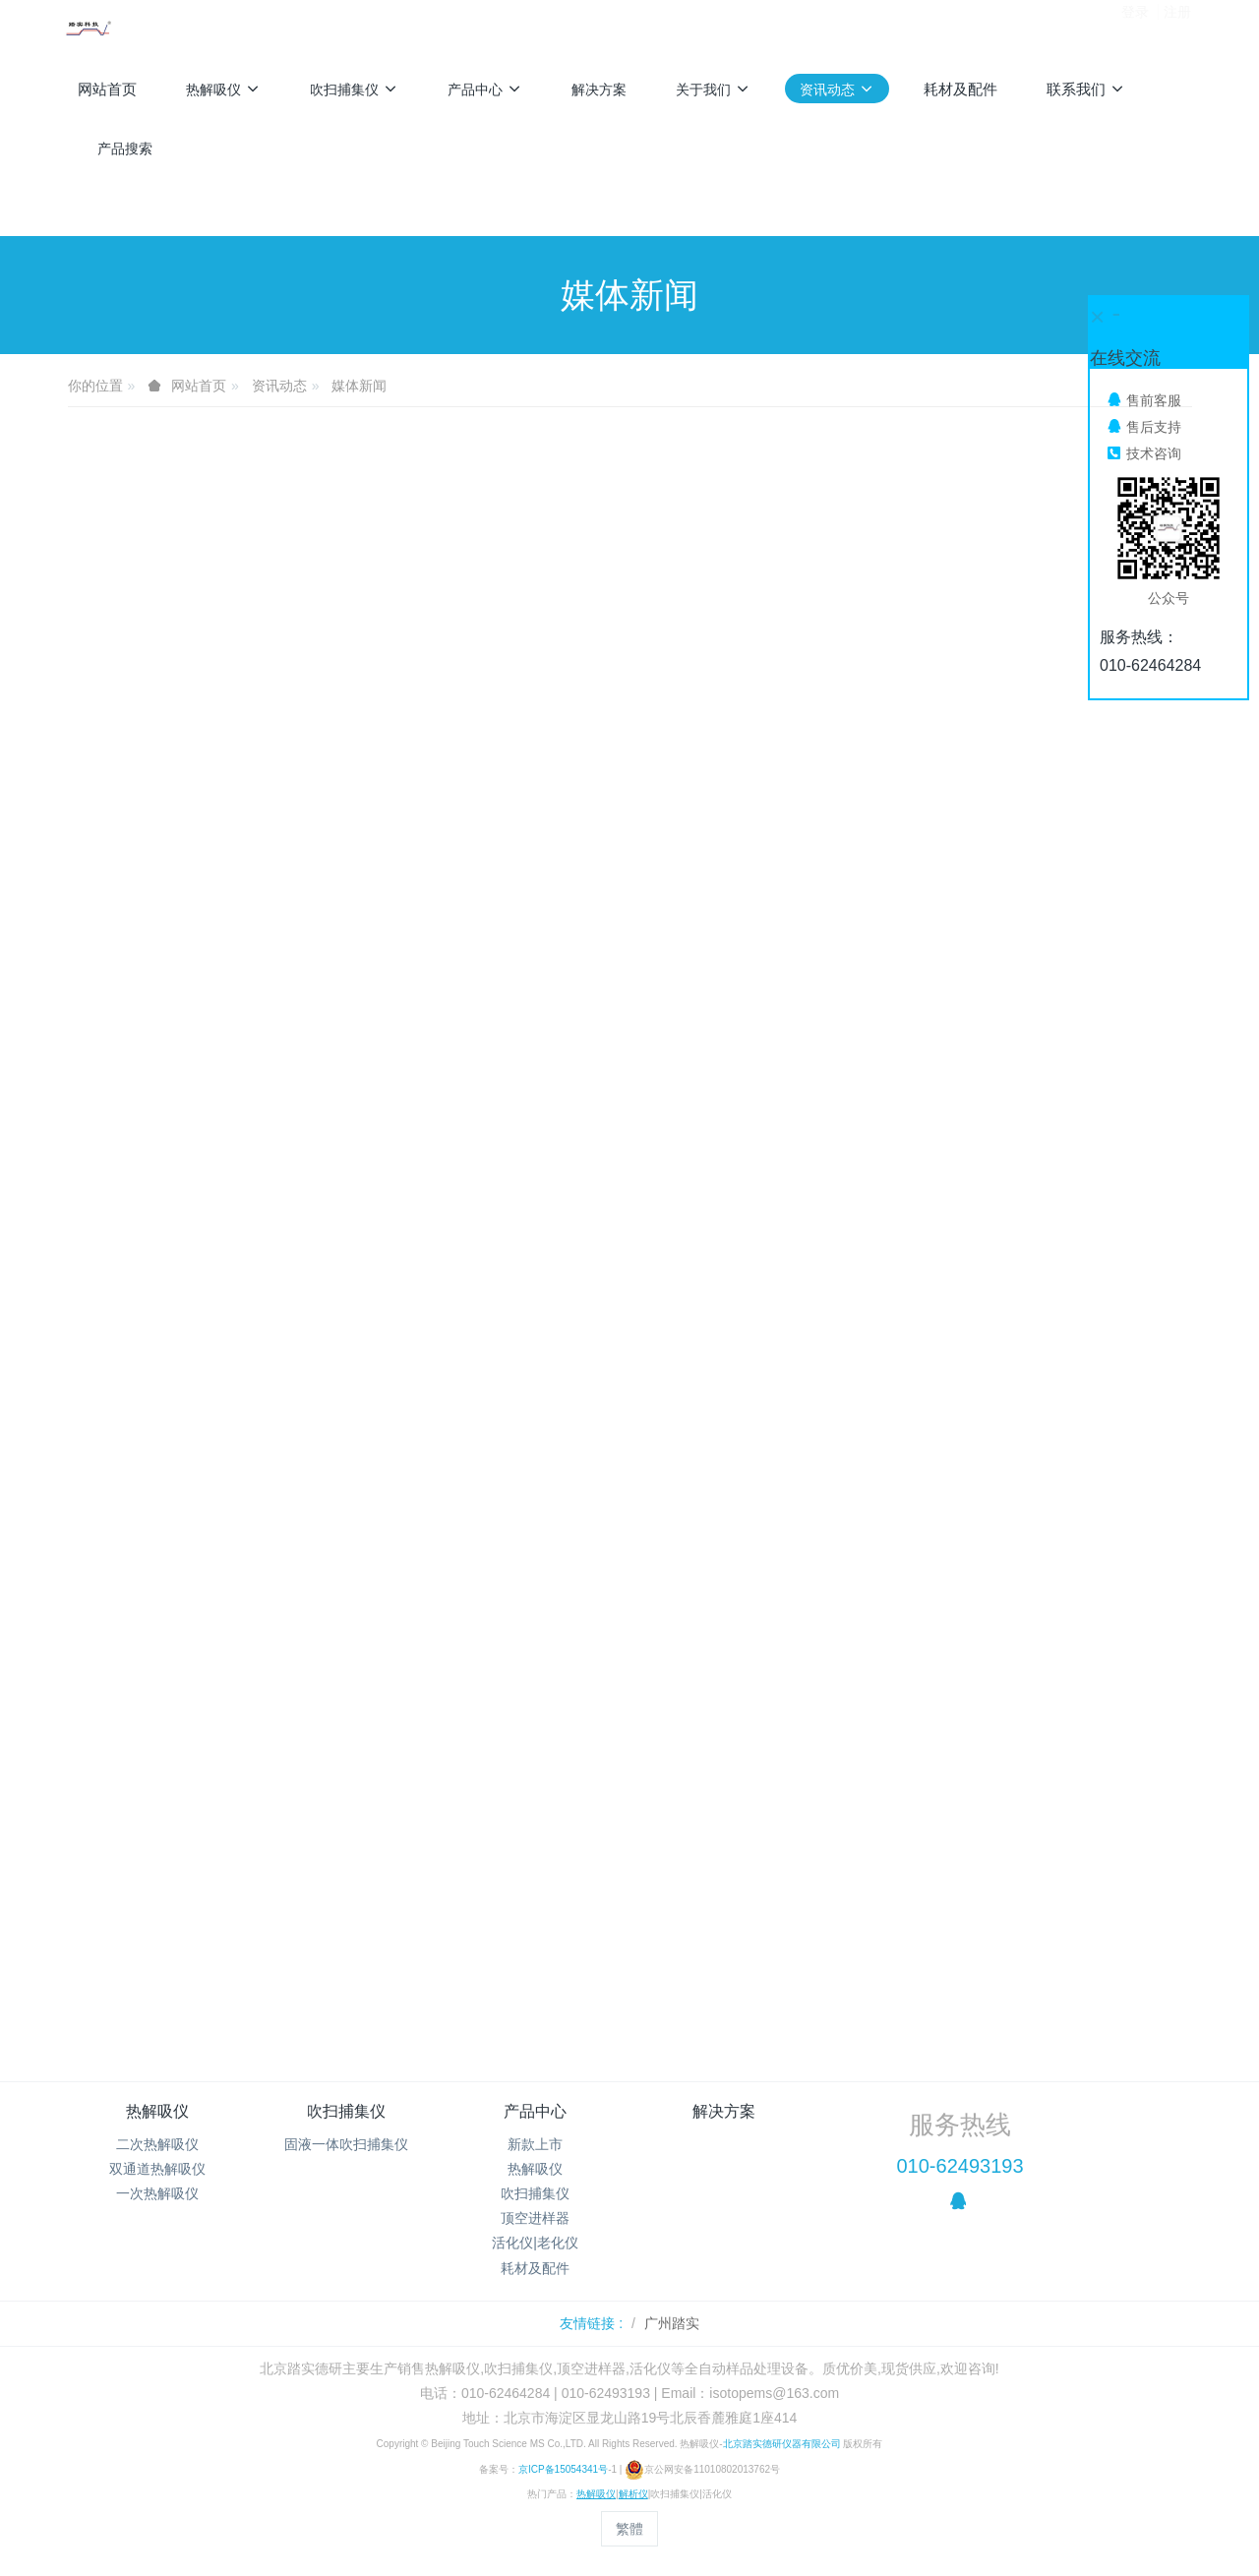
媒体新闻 (359, 385)
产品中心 (535, 2111)
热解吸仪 (157, 2111)
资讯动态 (279, 385)
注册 (1177, 28)
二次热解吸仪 (157, 2144)
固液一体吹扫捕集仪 (346, 2144)
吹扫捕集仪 (346, 2111)
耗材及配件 (535, 2268)
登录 (1135, 28)
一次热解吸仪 (157, 2193)
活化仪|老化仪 (535, 2242)
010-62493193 (959, 2166)
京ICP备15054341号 (563, 2469)
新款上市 (535, 2144)
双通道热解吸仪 (157, 2169)
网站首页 (107, 89)
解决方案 (723, 2111)
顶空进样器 (535, 2218)
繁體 (629, 2529)
